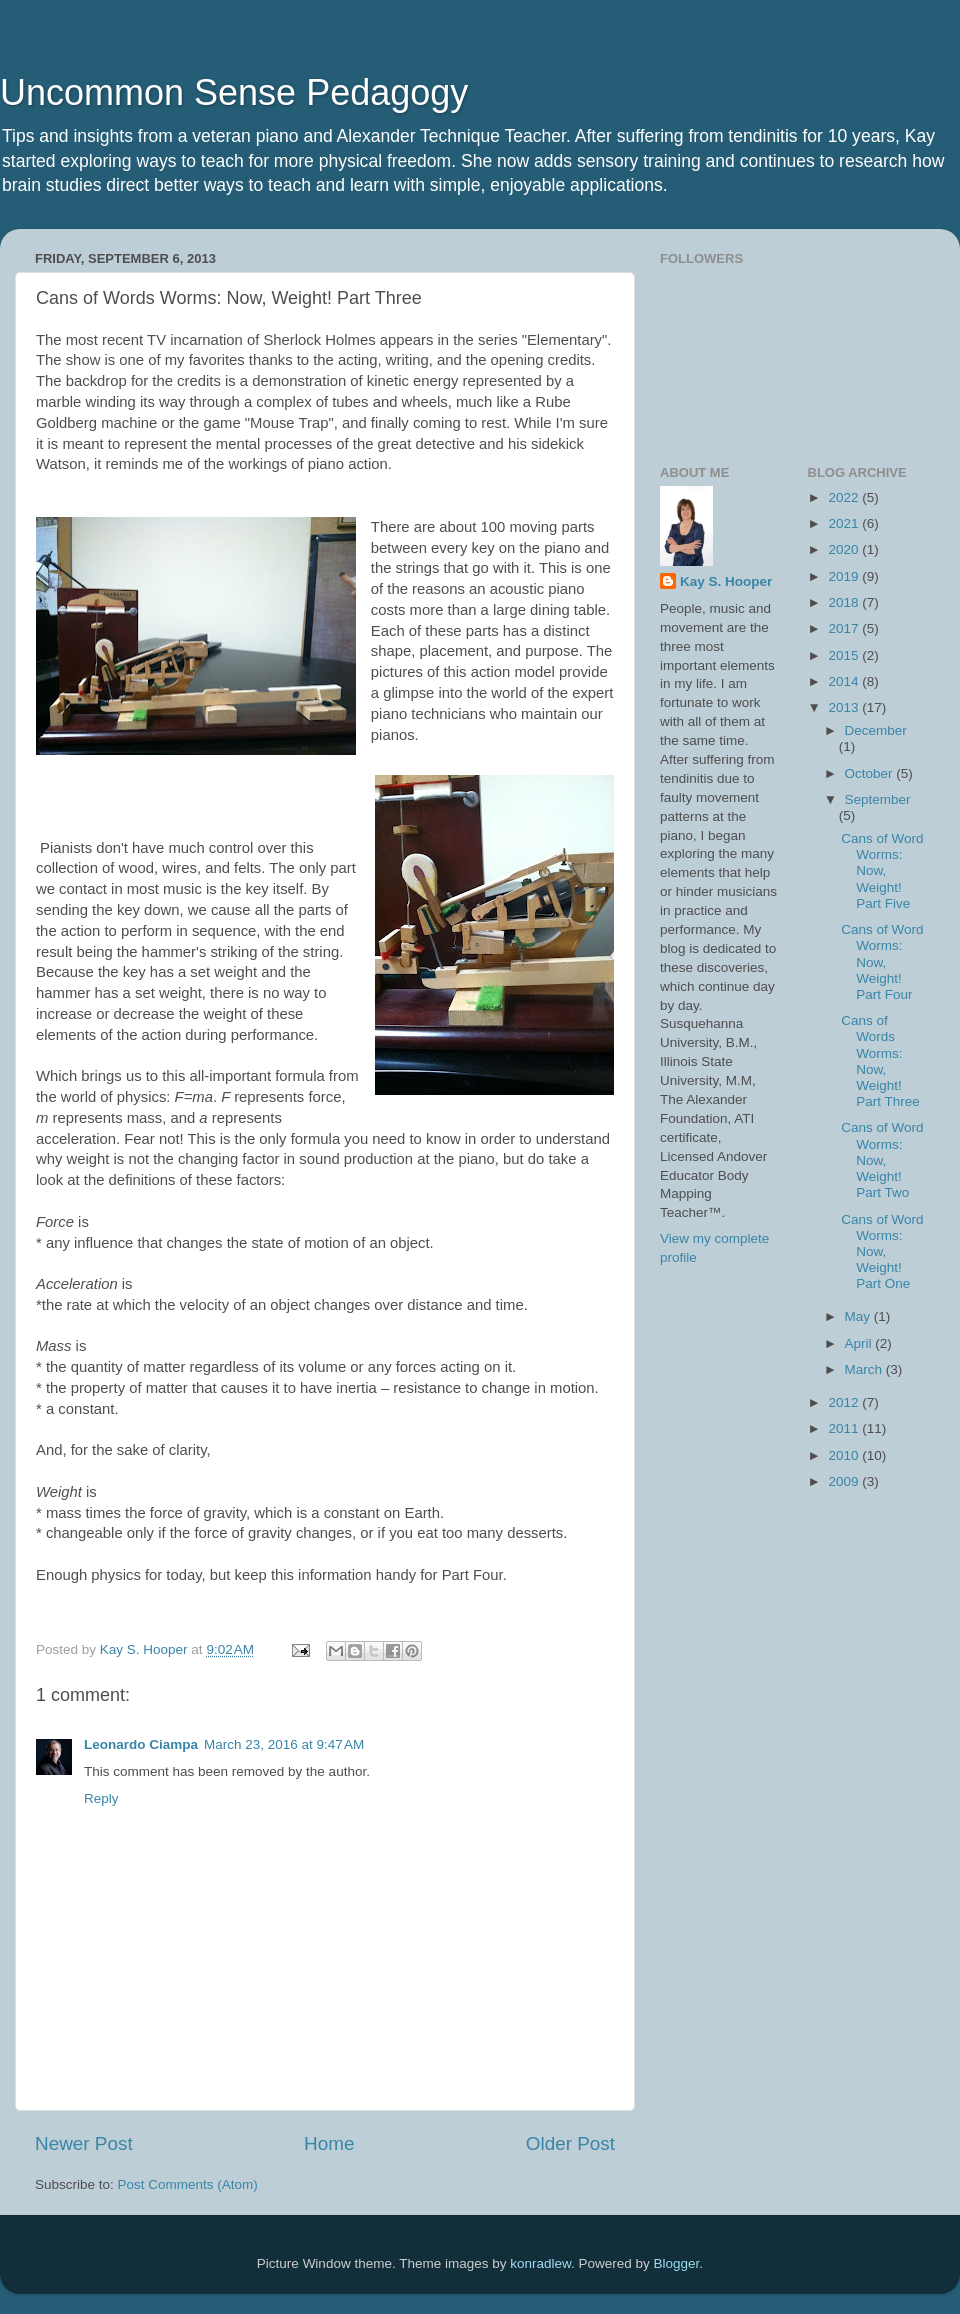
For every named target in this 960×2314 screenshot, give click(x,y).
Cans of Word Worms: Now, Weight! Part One (882, 1252)
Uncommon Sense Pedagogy (234, 92)
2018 (845, 602)
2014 (845, 681)
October (871, 773)
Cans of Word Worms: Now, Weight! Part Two (882, 1160)
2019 (845, 576)
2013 (845, 707)
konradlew (540, 2263)
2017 (845, 628)
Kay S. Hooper (726, 581)
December (876, 730)
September (878, 799)
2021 (845, 523)
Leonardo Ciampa (141, 1744)
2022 (845, 497)
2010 (845, 1455)
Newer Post (84, 2143)
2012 (845, 1402)
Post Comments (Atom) (188, 2184)
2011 (845, 1428)
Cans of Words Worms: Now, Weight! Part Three (880, 1061)
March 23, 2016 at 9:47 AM (284, 1744)
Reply (101, 1798)
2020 (845, 549)
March (865, 1369)
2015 (845, 655)
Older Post (570, 2143)
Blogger (677, 2263)
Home (329, 2143)
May (859, 1316)
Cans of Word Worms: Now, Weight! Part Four (882, 962)
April (860, 1343)
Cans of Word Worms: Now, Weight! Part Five (882, 871)
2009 (845, 1481)
